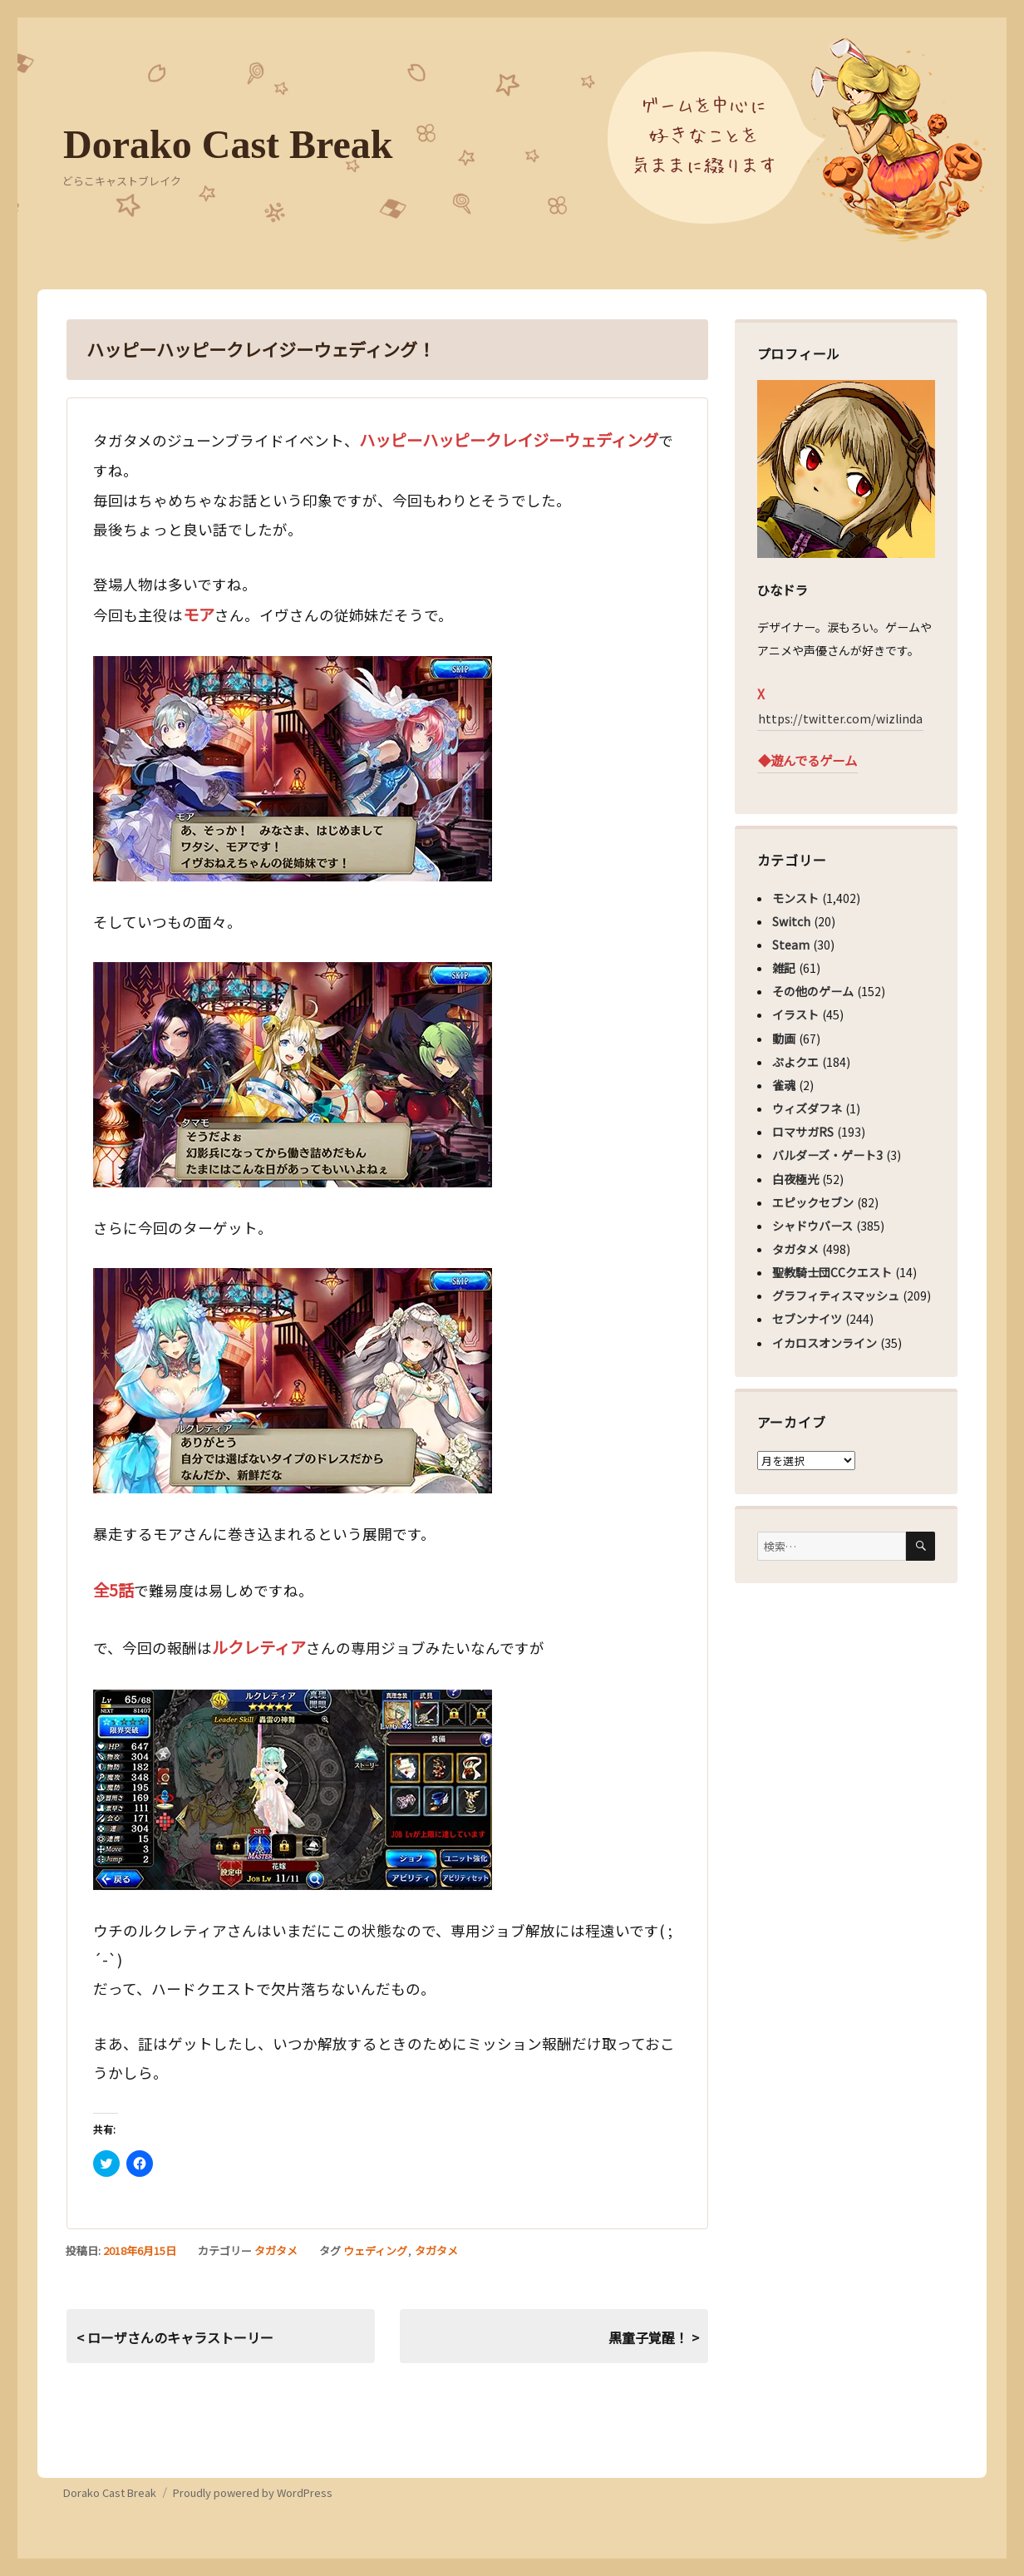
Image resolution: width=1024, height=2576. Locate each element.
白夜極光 (795, 1179)
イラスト (795, 1014)
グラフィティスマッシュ (835, 1295)
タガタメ (276, 2250)
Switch (791, 921)
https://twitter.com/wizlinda (840, 718)
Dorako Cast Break (227, 144)
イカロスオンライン (824, 1343)
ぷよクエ (795, 1062)
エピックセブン (813, 1202)
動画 (783, 1038)
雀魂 (783, 1085)
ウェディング (375, 2250)
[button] (292, 768)
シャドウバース (812, 1225)
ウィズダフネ (807, 1108)
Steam (791, 944)
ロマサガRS (803, 1131)
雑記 (783, 968)
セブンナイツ (807, 1318)
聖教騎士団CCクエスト (832, 1272)
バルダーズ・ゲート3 (827, 1155)
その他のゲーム (813, 991)
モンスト (795, 898)
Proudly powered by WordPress (252, 2492)
